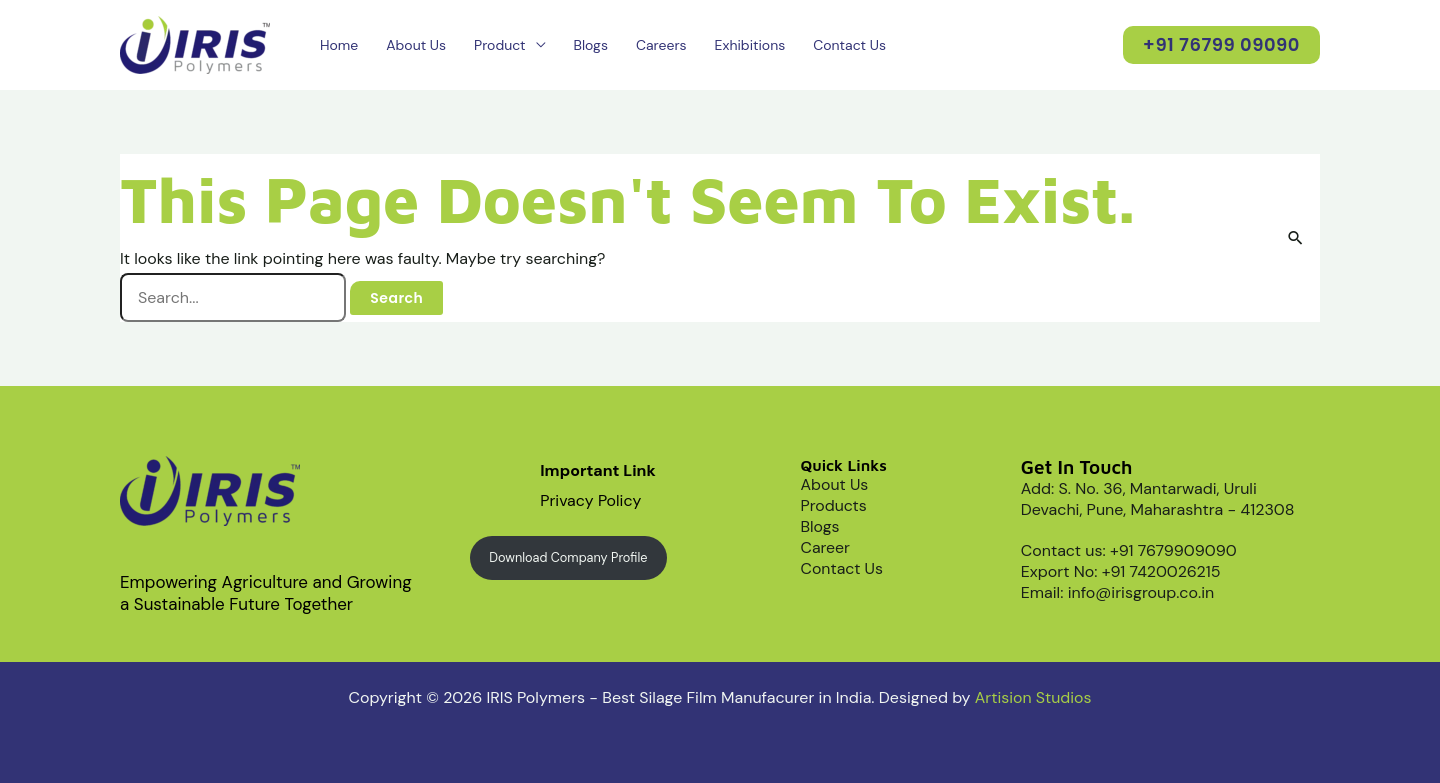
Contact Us (849, 45)
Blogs (591, 45)
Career (826, 547)
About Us (416, 45)
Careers (661, 45)
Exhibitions (750, 45)
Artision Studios (1033, 697)
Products (834, 505)
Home (339, 45)
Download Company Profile (569, 557)
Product (499, 45)
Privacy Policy (591, 500)
